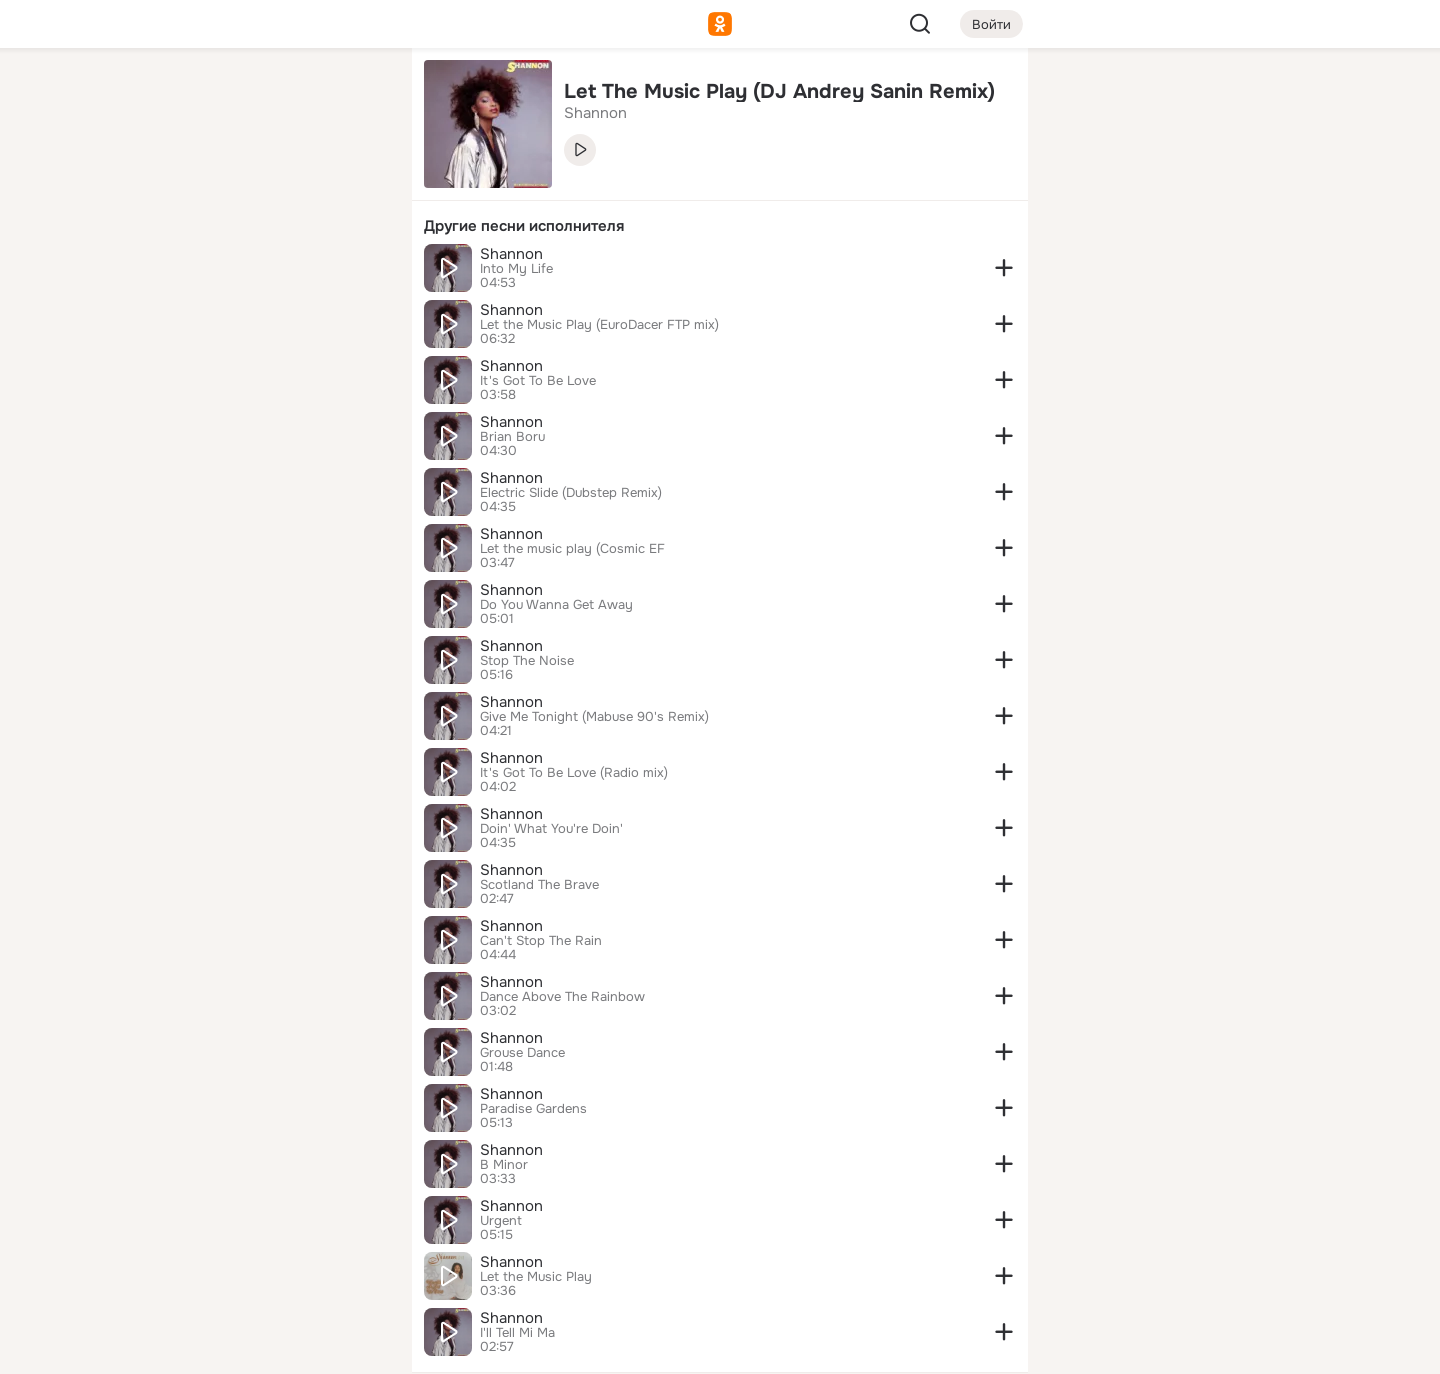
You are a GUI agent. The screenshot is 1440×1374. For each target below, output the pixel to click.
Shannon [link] (595, 113)
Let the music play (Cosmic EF (572, 549)
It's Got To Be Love (538, 381)
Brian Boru (512, 437)
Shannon (511, 254)
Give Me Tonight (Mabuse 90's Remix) (594, 717)
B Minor (504, 1165)
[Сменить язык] (264, 1262)
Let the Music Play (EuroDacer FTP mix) (599, 325)
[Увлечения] (264, 96)
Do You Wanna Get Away (556, 605)
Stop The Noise (527, 661)
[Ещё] (264, 1219)
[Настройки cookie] (264, 1347)
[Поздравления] (264, 272)
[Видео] (352, 184)
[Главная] (176, 96)
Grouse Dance (522, 1053)
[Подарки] (176, 272)
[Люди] (264, 184)
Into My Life (516, 269)
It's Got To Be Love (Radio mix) (574, 773)
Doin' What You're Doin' (551, 829)
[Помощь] (176, 360)
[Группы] (352, 96)
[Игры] (352, 272)
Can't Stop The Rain (541, 941)
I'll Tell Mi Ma (517, 1333)
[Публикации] (176, 184)
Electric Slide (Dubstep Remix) (571, 493)
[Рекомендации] (264, 360)
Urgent (501, 1221)
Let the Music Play (536, 1277)
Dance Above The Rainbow (562, 997)
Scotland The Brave (539, 885)
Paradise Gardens (533, 1109)
